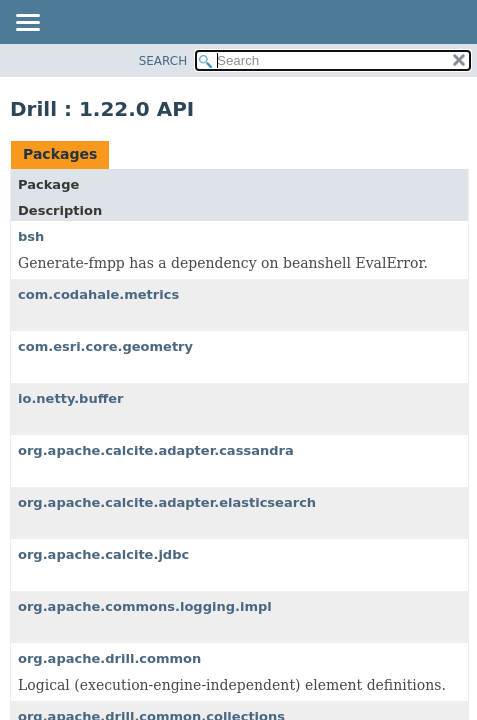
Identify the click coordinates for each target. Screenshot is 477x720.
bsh (31, 236)
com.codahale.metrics (98, 294)
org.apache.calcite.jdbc (103, 554)
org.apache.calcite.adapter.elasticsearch (167, 502)
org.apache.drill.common (109, 658)
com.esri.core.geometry (105, 346)
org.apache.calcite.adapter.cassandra (156, 450)
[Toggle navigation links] (27, 24)
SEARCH (163, 61)
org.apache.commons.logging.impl (145, 606)
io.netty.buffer (71, 398)
